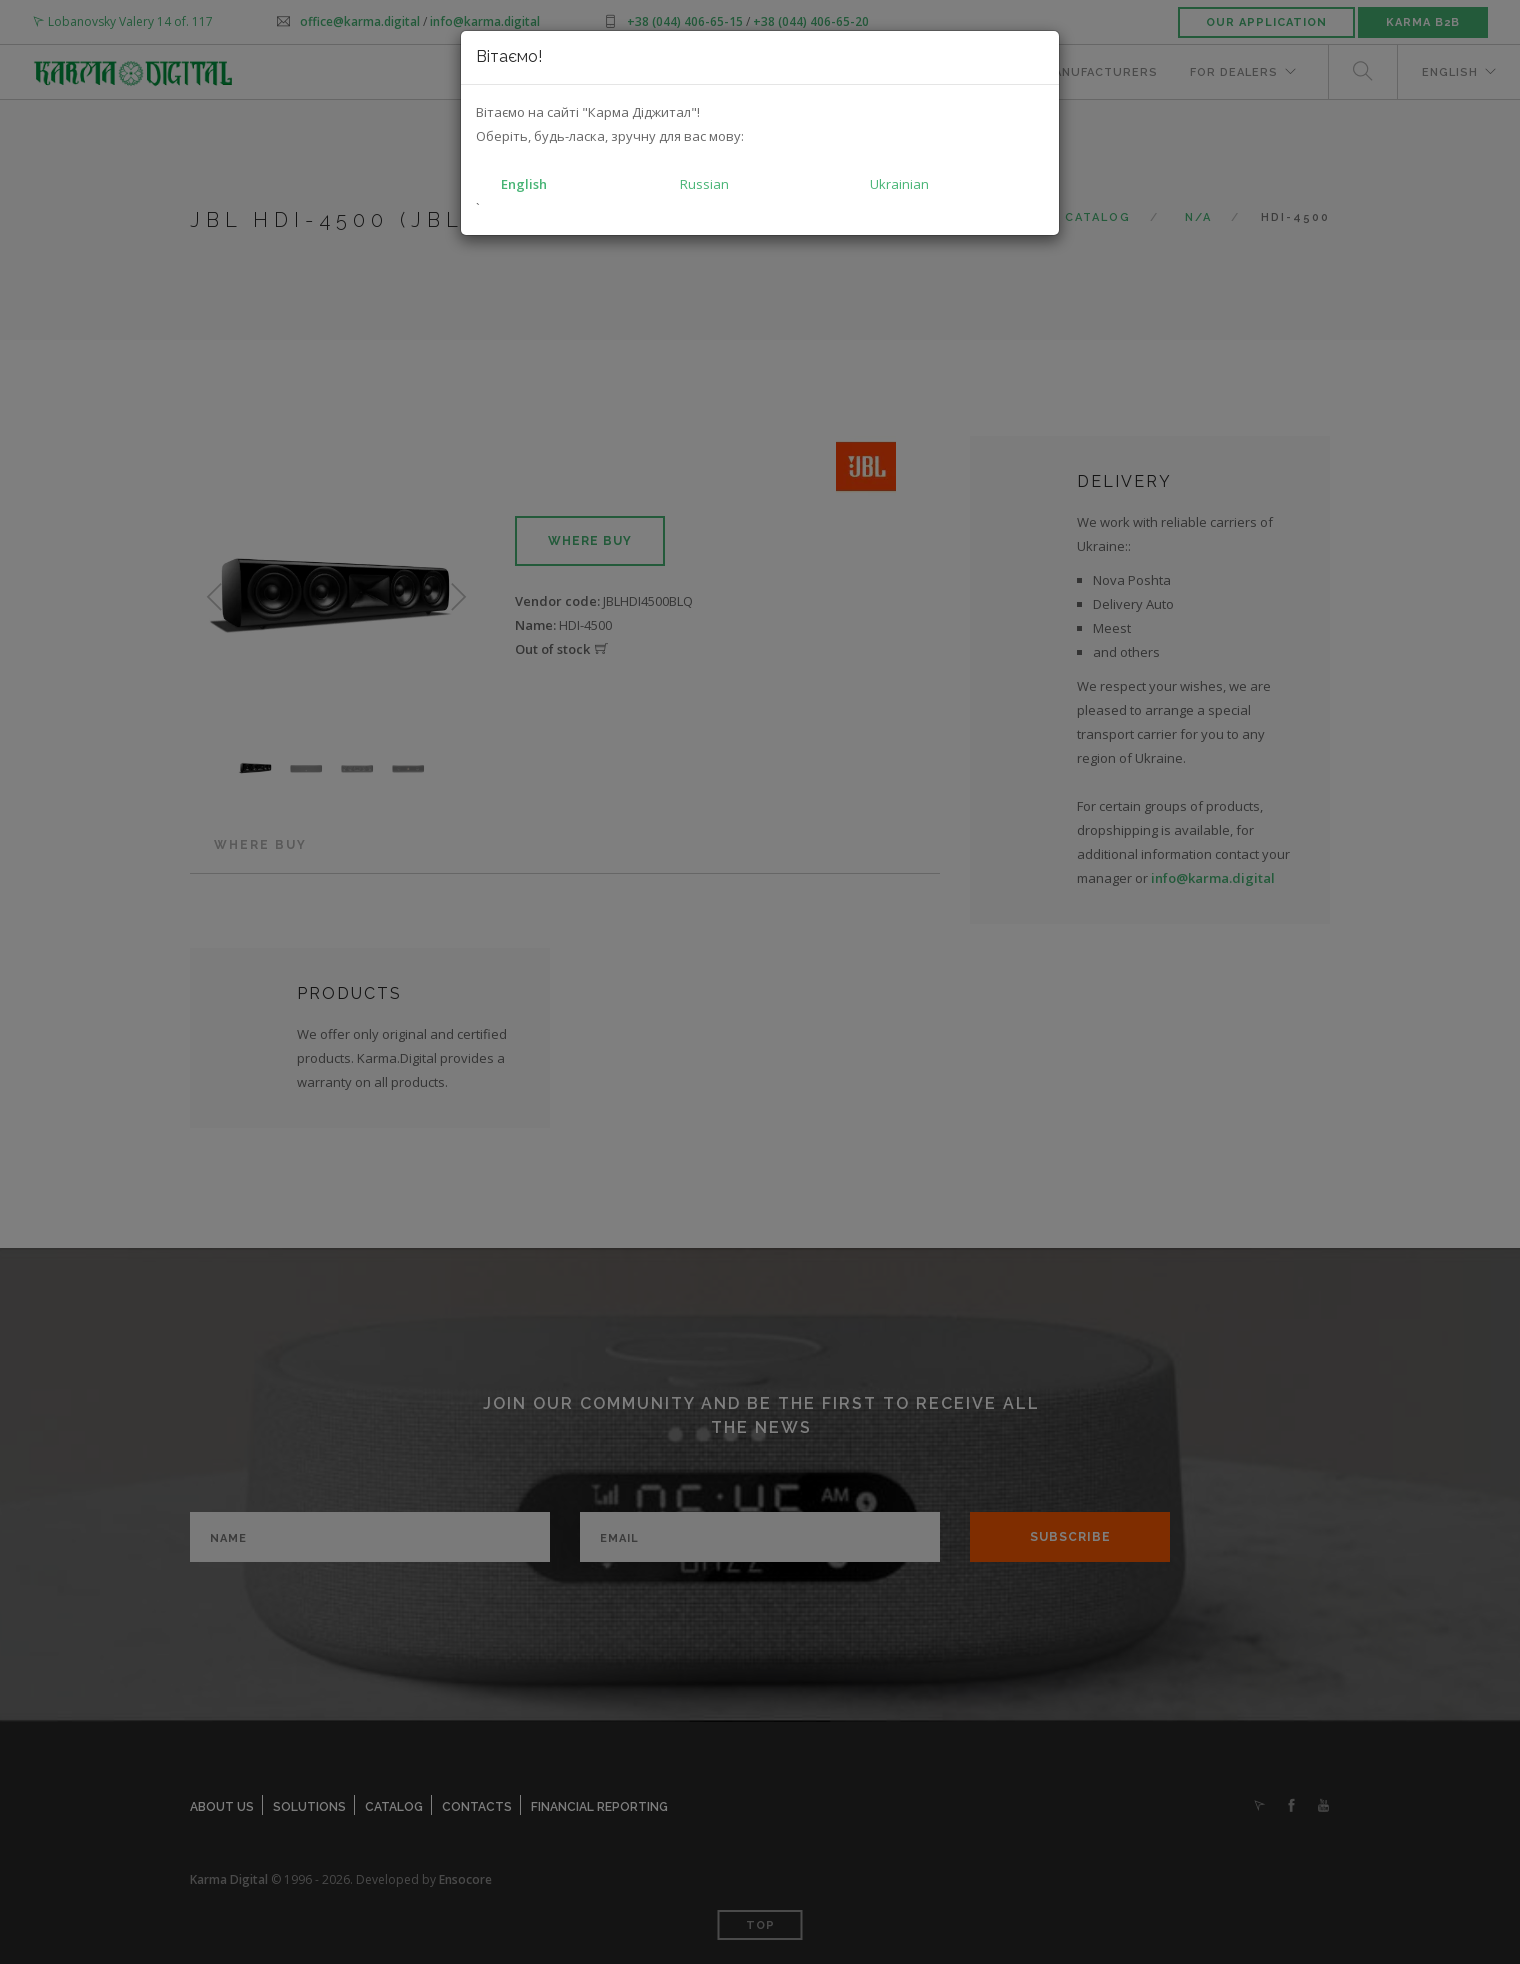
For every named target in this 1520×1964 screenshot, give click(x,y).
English (524, 184)
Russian (704, 184)
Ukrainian (899, 184)
